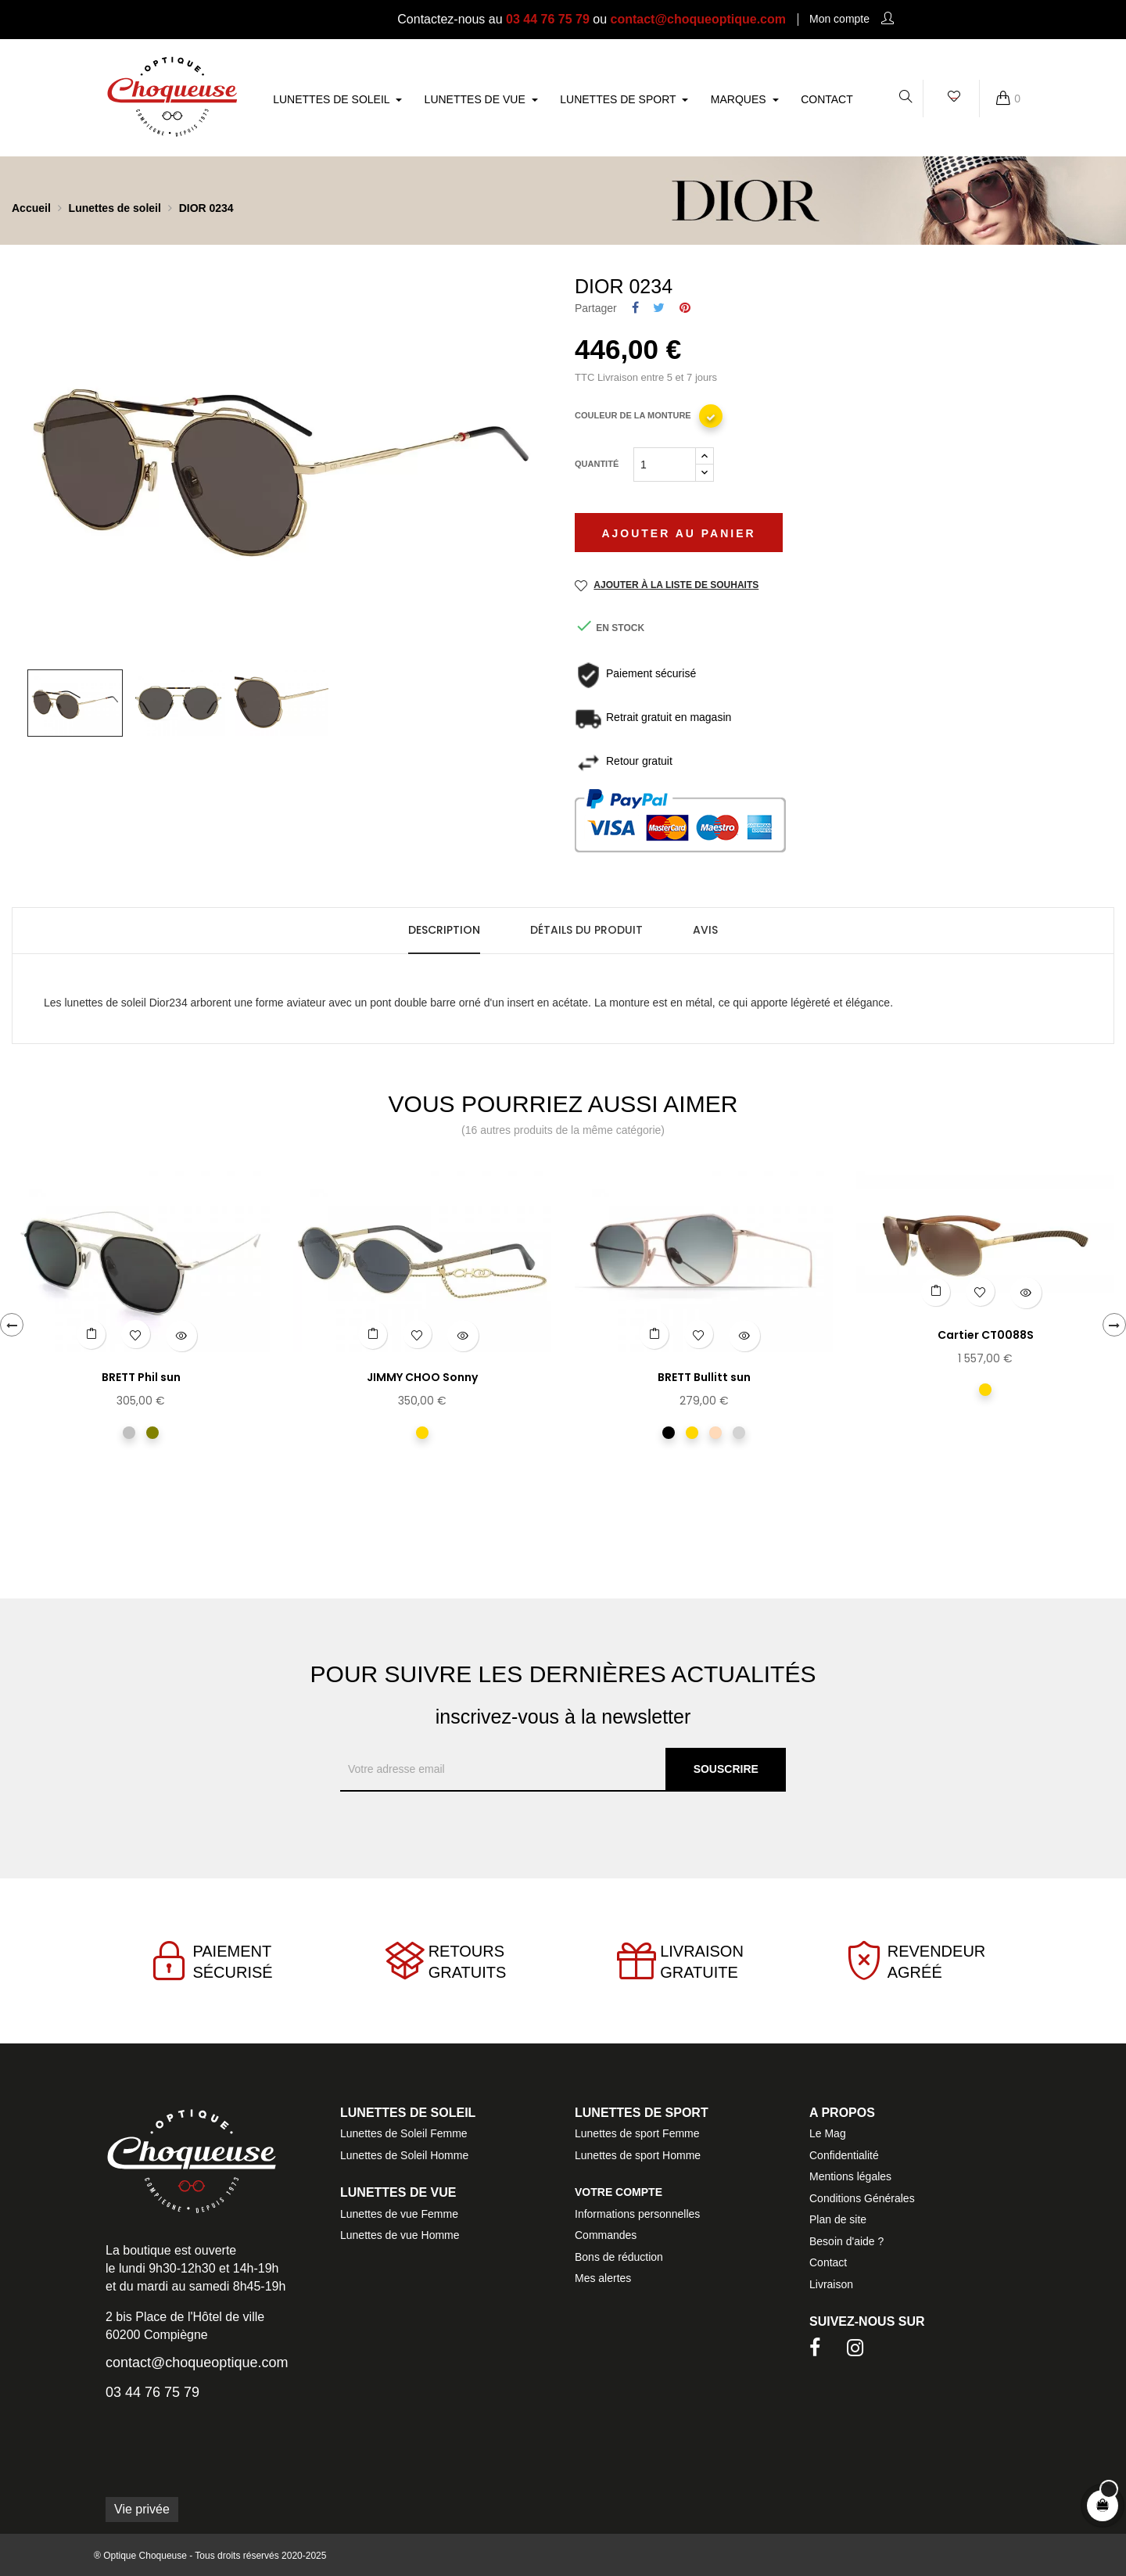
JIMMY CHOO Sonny (422, 1377)
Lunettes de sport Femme (637, 2133)
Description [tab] (444, 930)
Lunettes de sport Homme (638, 2155)
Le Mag (827, 2133)
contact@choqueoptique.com (699, 19)
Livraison (831, 2284)
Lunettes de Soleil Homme (404, 2155)
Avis (705, 930)
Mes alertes (603, 2278)
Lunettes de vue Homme (400, 2235)
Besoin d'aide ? (846, 2241)
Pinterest (685, 308)
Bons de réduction (619, 2257)
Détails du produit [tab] (586, 930)
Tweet (659, 308)
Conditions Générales (862, 2198)
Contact (828, 2262)
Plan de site (837, 2219)
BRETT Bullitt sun (704, 1377)
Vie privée (142, 2509)
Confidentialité (844, 2155)
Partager (635, 308)
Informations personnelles (637, 2214)
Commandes (606, 2235)
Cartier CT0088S (986, 1335)
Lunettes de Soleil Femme (404, 2133)
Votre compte (618, 2192)
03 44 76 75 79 (548, 19)
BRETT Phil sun (141, 1377)
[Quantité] (664, 464)
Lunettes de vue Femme (399, 2214)
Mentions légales (850, 2176)
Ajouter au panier (678, 533)
